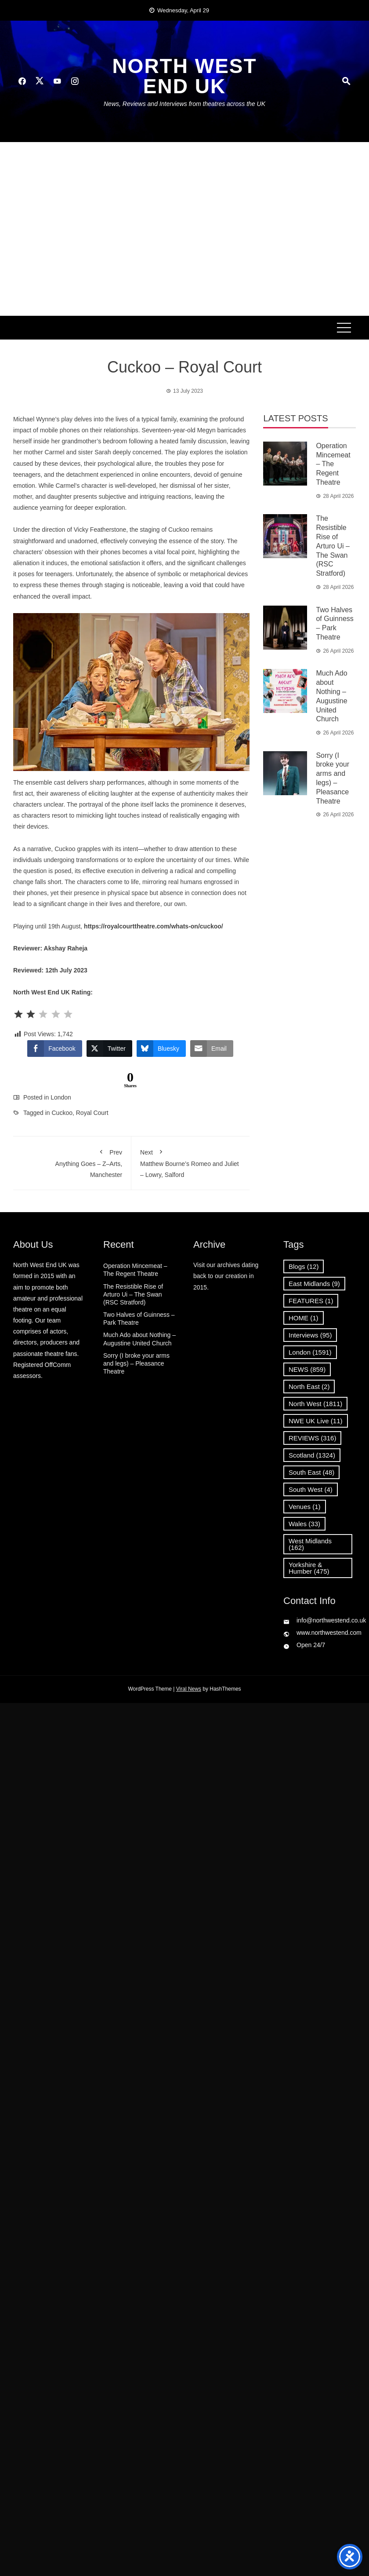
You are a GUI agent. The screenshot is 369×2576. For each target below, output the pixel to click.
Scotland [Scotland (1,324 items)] (312, 1455)
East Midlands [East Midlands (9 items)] (314, 1283)
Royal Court (92, 1112)
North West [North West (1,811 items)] (315, 1403)
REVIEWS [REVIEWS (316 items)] (312, 1438)
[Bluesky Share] (161, 1048)
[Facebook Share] (54, 1048)
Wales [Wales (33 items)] (304, 1523)
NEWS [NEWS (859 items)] (307, 1369)
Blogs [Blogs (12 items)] (303, 1266)
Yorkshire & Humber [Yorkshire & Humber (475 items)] (309, 1568)
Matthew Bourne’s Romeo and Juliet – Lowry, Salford (190, 1161)
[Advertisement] (82, 228)
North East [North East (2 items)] (309, 1386)
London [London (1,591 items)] (310, 1352)
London (61, 1097)
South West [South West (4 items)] (311, 1489)
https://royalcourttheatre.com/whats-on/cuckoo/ (153, 926)
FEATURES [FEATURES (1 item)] (311, 1300)
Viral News (188, 1689)
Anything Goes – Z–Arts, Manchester (72, 1161)
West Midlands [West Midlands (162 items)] (310, 1544)
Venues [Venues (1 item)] (305, 1506)
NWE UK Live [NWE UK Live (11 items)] (316, 1421)
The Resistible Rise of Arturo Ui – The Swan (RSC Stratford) (332, 546)
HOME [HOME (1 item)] (303, 1318)
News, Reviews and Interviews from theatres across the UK (184, 103)
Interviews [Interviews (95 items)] (310, 1335)
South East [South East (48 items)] (311, 1472)
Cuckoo (62, 1112)
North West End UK (184, 76)
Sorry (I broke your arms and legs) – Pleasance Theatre (136, 1363)
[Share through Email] (211, 1048)
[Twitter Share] (109, 1048)
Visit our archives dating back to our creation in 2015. (225, 1275)
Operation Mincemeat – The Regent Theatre (333, 464)
